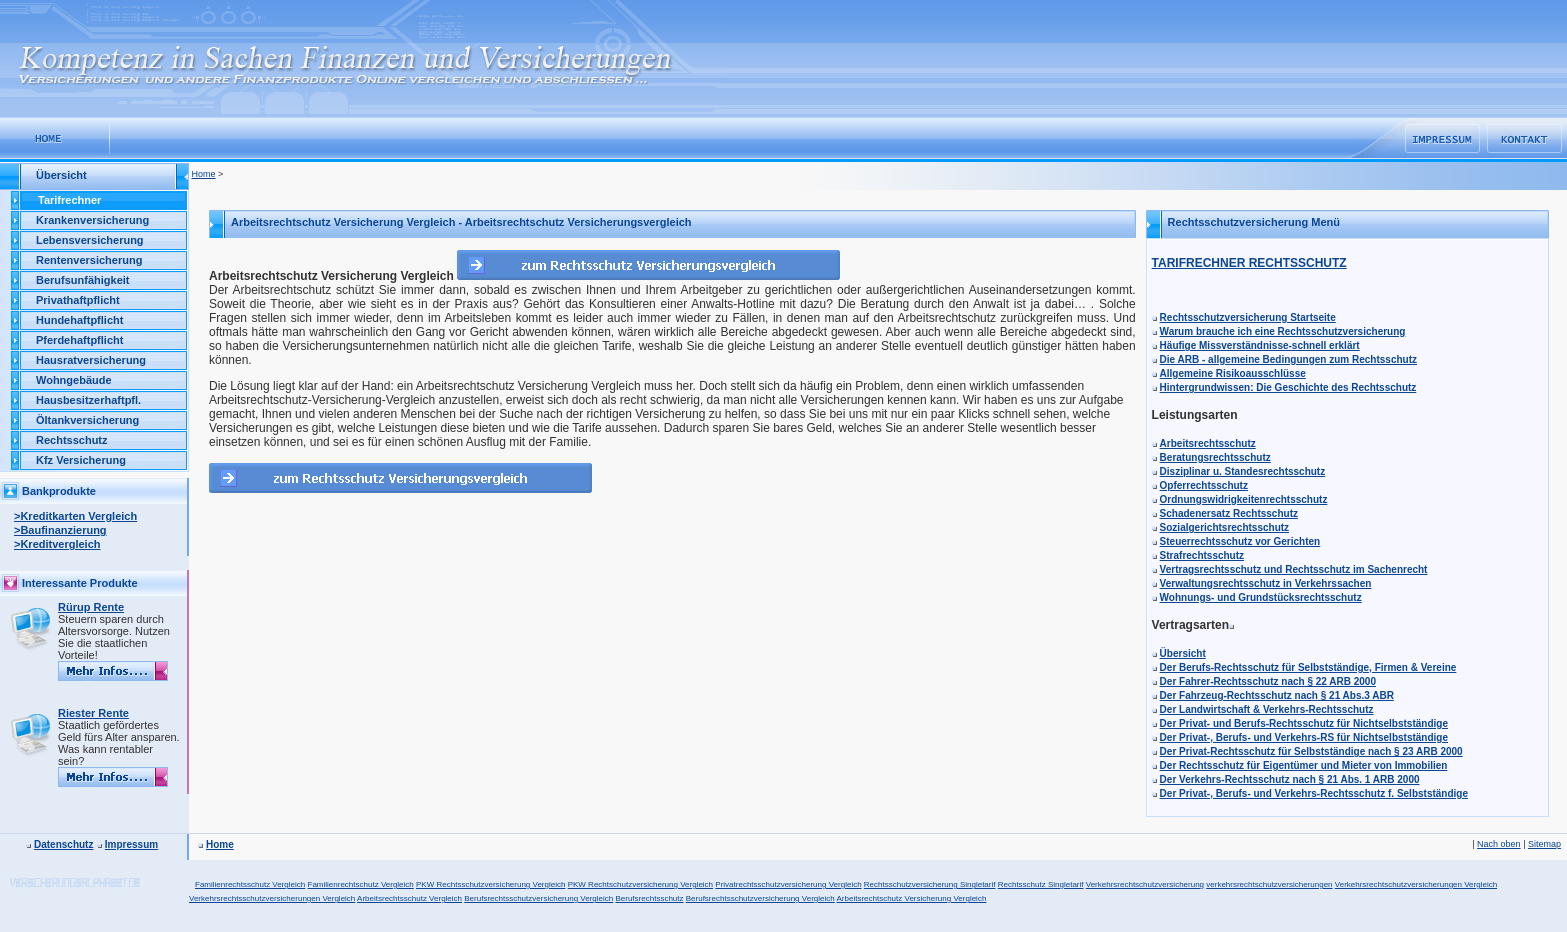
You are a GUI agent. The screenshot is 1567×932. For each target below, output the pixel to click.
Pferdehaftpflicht (79, 340)
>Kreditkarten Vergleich (75, 516)
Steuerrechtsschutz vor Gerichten (1240, 541)
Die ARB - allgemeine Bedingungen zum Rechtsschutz (1288, 359)
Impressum (131, 844)
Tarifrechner (69, 200)
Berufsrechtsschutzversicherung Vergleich (538, 898)
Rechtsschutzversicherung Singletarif (930, 884)
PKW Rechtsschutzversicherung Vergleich (490, 884)
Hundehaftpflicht (79, 320)
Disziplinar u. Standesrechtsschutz (1243, 471)
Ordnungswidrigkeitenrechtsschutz (1244, 499)
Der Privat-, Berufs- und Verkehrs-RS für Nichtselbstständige (1304, 737)
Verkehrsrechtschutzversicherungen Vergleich (1416, 884)
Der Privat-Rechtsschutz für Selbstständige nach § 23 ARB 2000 (1311, 751)
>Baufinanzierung (60, 530)
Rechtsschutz (72, 440)
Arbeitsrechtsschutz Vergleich (409, 898)
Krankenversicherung (92, 220)
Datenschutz (63, 844)
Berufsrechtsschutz (649, 898)
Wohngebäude (74, 380)
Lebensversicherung (90, 240)
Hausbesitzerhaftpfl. (88, 400)
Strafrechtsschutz (1202, 555)
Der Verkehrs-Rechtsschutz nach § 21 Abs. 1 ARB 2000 (1290, 779)
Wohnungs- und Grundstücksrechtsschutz (1261, 597)
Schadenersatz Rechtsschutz (1229, 513)
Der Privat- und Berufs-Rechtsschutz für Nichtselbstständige (1304, 723)
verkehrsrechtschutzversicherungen (1269, 884)
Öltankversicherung (87, 420)
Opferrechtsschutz (1204, 485)
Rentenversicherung (89, 260)
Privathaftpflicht (78, 300)
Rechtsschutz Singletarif (1041, 884)
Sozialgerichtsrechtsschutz (1224, 527)
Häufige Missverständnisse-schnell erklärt (1260, 345)
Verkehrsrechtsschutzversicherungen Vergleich (272, 898)
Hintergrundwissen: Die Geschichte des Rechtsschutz (1288, 387)
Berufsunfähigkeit (83, 280)
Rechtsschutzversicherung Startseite (1248, 317)
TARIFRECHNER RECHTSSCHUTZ (1249, 263)
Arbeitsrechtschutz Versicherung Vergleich (911, 898)
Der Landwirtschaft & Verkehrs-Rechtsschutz (1267, 709)
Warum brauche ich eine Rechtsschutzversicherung (1283, 331)
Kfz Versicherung (81, 460)
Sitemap (1544, 844)
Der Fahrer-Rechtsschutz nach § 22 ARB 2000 (1268, 681)
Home (204, 174)
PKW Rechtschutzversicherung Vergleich (640, 884)
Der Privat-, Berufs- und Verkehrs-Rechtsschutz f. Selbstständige (1314, 793)
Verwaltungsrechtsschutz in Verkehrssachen (1266, 583)
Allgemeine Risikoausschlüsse (1233, 373)
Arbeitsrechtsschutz (1208, 443)
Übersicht (1183, 653)
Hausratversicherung (91, 360)
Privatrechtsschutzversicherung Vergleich (788, 884)
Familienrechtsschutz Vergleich (250, 884)
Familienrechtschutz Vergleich (361, 884)
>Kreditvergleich (57, 544)
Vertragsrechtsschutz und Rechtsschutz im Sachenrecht (1294, 569)
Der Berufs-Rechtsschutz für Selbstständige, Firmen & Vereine (1308, 667)
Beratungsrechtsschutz (1215, 457)
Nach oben (1499, 844)
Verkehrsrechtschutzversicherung (1145, 884)
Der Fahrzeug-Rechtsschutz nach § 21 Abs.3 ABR (1277, 695)
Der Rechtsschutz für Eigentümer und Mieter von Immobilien (1304, 765)
